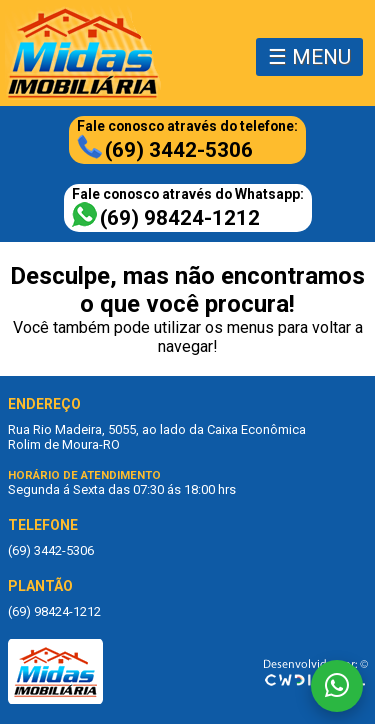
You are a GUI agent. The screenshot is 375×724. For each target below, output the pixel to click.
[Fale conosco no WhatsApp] (337, 686)
